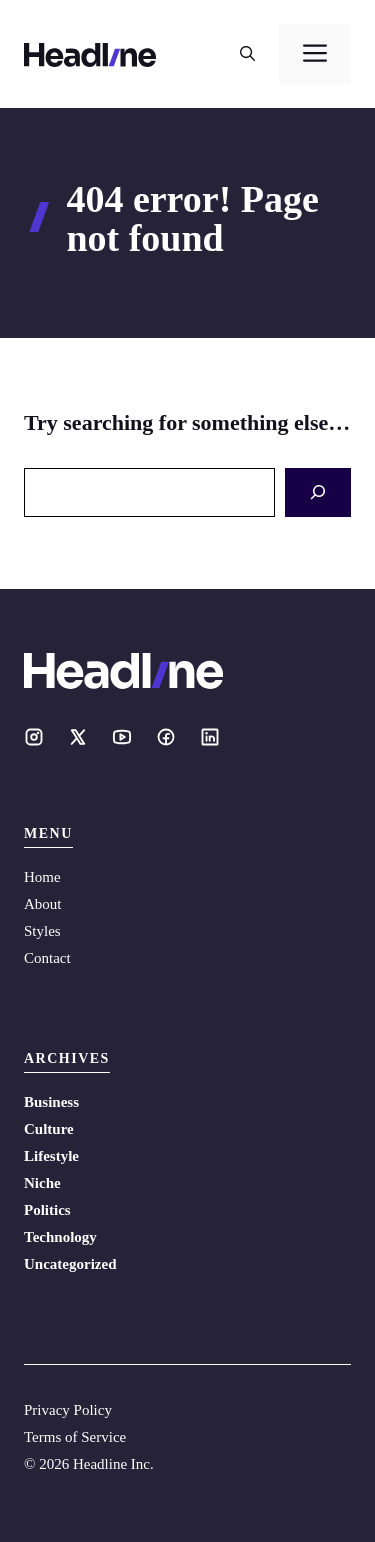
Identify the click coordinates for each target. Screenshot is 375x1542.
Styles (42, 931)
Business (51, 1102)
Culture (49, 1129)
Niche (42, 1183)
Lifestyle (51, 1156)
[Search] (318, 492)
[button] (247, 54)
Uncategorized (70, 1264)
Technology (60, 1237)
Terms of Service (75, 1437)
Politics (47, 1210)
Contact (47, 958)
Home (42, 877)
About (43, 904)
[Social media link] (34, 737)
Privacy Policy (68, 1410)
